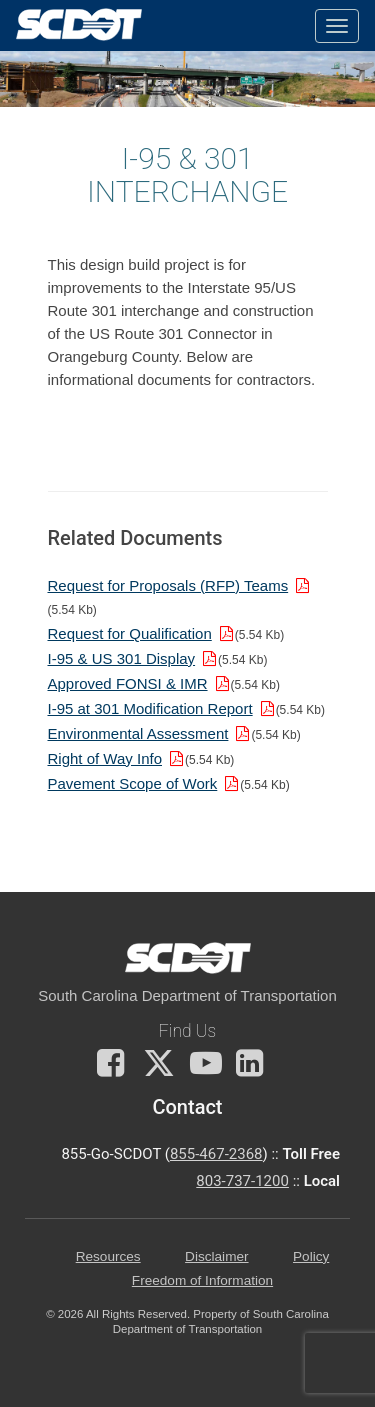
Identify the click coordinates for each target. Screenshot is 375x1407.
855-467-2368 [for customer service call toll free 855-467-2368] (216, 1154)
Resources (108, 1256)
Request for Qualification (130, 633)
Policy (311, 1256)
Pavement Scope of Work (133, 783)
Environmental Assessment (138, 733)
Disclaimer (216, 1256)
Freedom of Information (202, 1280)
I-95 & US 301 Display (122, 658)
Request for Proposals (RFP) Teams (168, 585)
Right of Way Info (105, 758)
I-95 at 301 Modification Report (150, 708)
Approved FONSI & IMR (128, 683)
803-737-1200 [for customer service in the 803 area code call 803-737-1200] (242, 1181)
